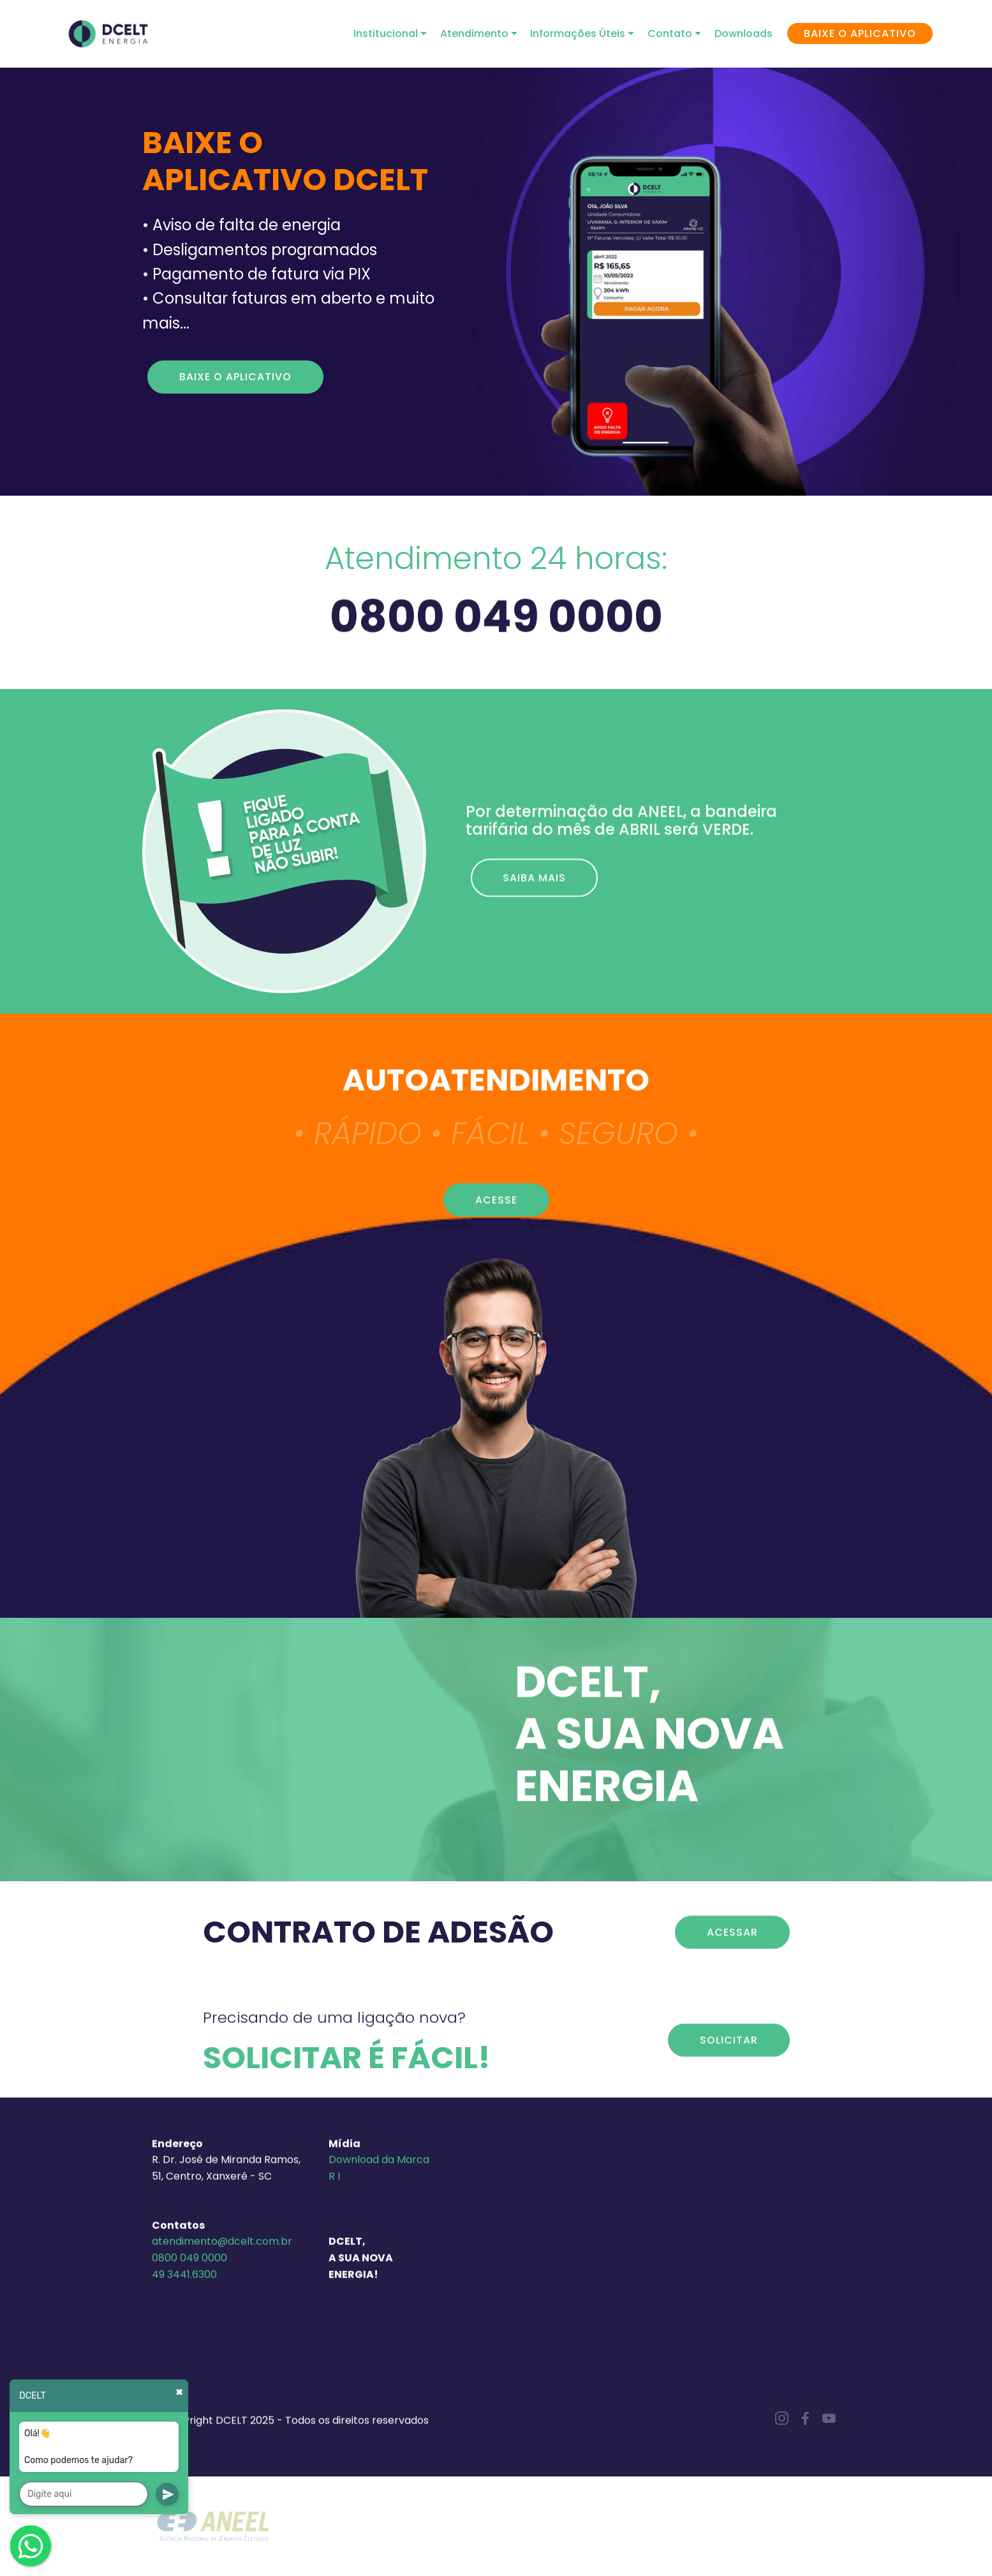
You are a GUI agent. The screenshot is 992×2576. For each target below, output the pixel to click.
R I (334, 2313)
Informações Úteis (577, 33)
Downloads (743, 33)
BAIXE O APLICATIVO (860, 33)
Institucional (385, 33)
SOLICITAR (729, 2071)
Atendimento (474, 33)
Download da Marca (379, 2296)
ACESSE (496, 1230)
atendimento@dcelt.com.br (222, 2378)
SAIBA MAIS (534, 912)
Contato (670, 33)
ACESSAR (732, 1962)
